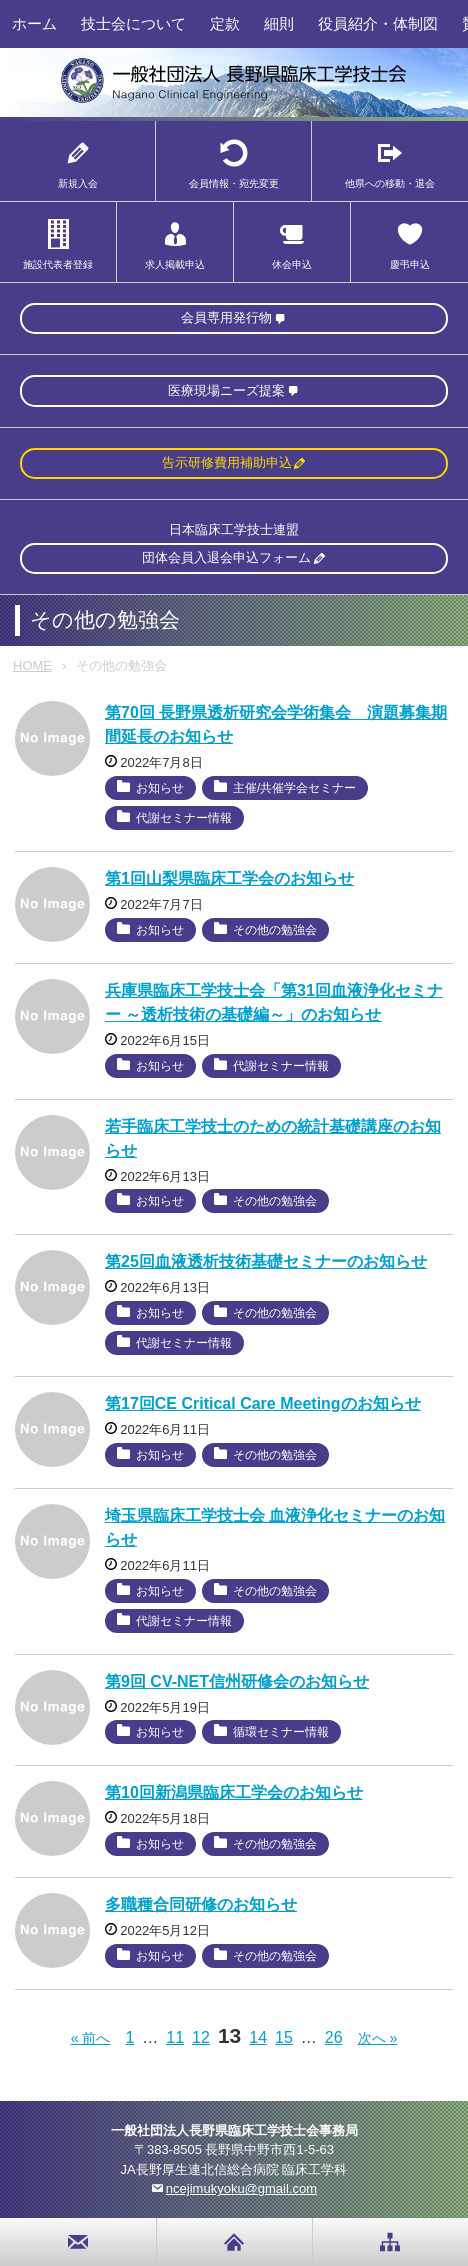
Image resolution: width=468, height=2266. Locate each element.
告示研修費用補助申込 (227, 462)
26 (334, 2037)
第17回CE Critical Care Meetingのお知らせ (263, 1403)
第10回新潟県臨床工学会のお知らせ (234, 1792)
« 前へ (91, 2038)
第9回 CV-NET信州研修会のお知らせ (237, 1681)
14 (258, 2037)
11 (175, 2037)
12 (201, 2037)
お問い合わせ (78, 2242)
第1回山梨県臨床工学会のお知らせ (229, 878)
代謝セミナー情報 (184, 818)
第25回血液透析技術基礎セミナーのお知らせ (266, 1261)
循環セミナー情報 (281, 1732)
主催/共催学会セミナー (294, 788)
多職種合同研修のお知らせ (201, 1904)
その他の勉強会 (275, 930)
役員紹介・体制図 (378, 23)
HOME (32, 665)
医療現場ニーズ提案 (226, 390)
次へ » (378, 2038)
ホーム (34, 23)
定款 (225, 23)
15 (284, 2037)
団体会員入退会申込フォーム (226, 557)
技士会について (133, 23)
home (234, 2242)
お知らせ (160, 788)
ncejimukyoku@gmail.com (241, 2188)
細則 (279, 23)
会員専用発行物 (226, 317)
